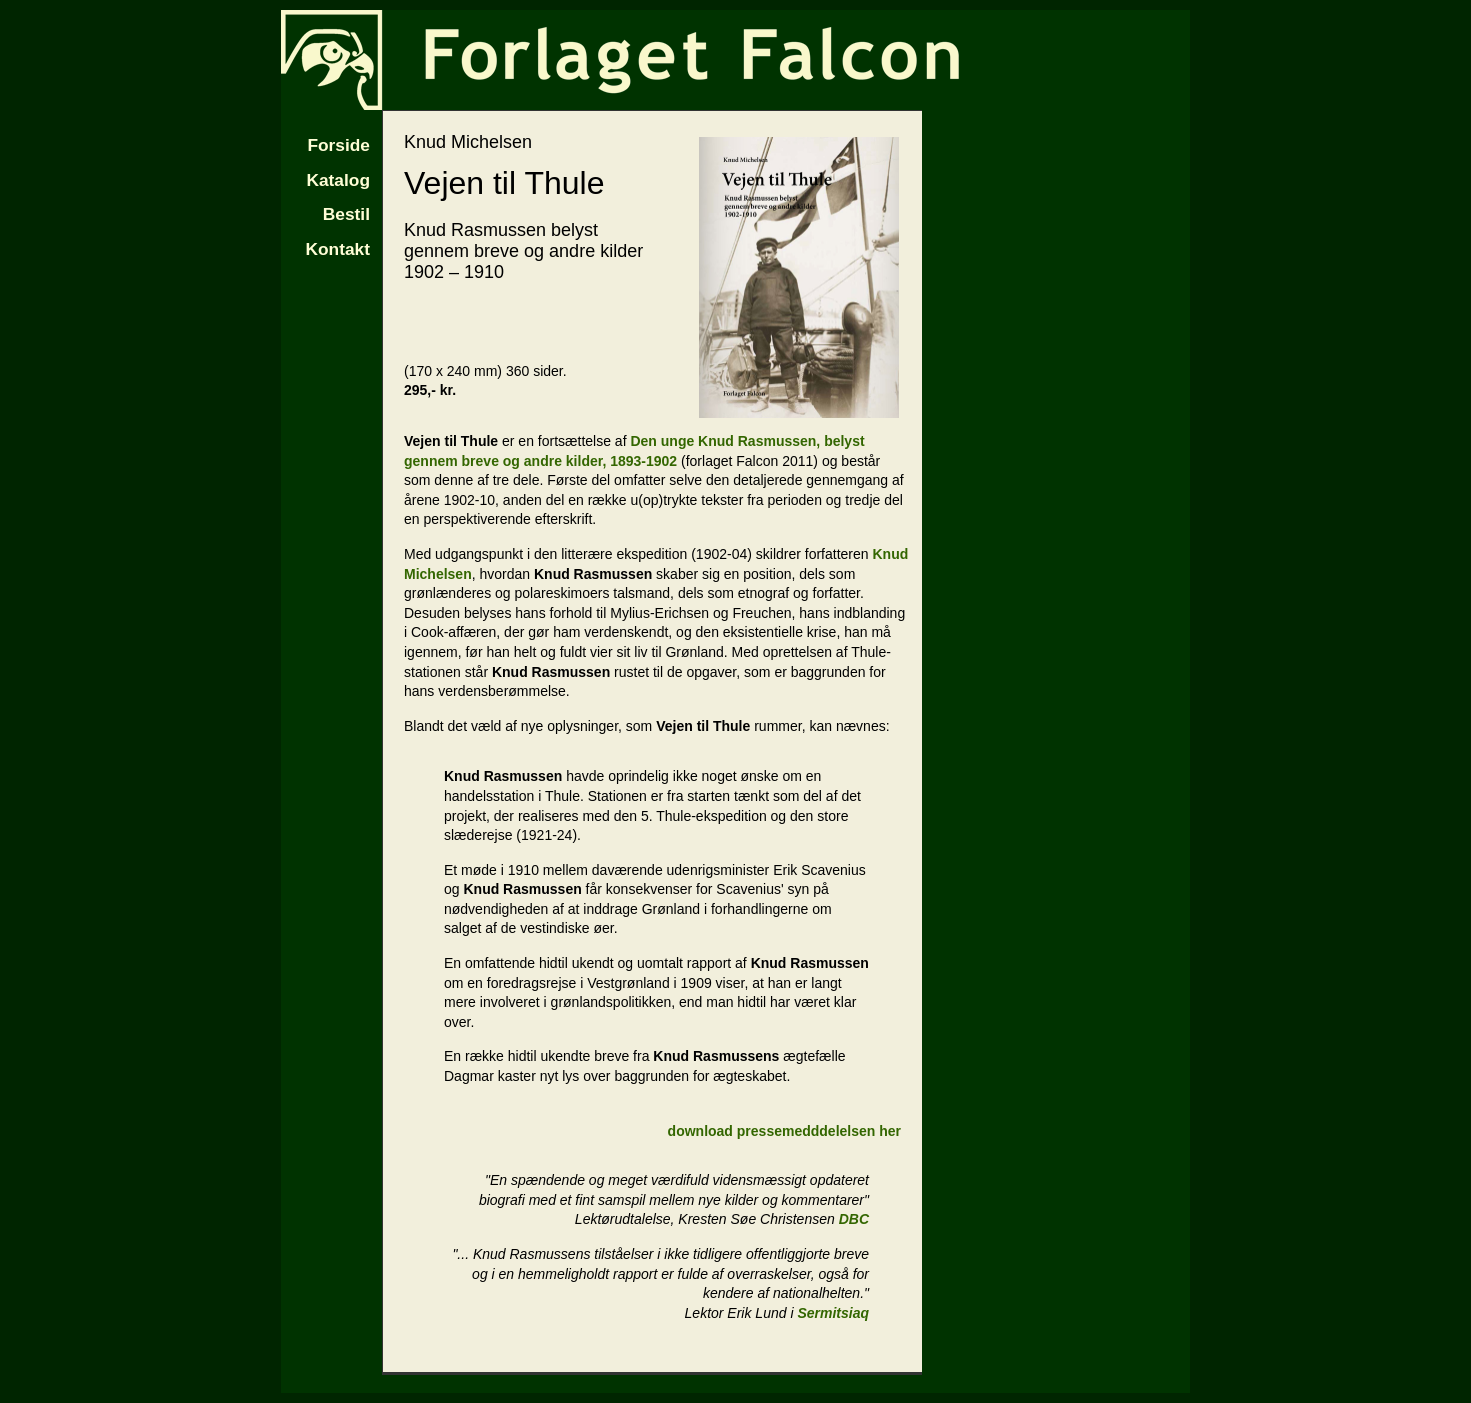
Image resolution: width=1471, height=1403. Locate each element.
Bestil (346, 214)
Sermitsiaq (833, 1313)
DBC (854, 1219)
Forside (338, 145)
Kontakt (338, 249)
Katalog (338, 180)
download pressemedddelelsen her (784, 1131)
